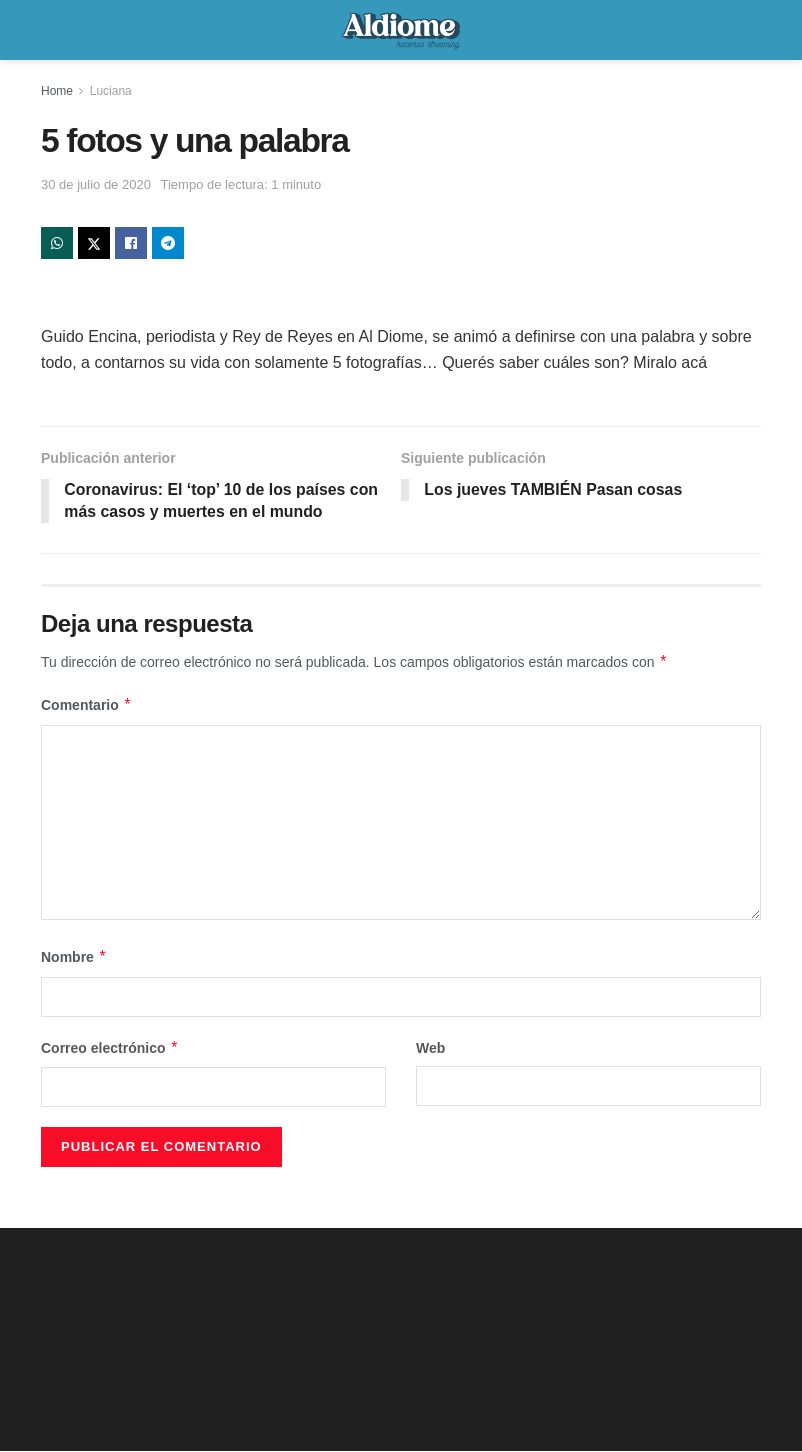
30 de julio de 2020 (96, 184)
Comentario (86, 706)
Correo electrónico (110, 1048)
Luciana (111, 91)
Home (57, 91)
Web (430, 1048)
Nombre (74, 958)
